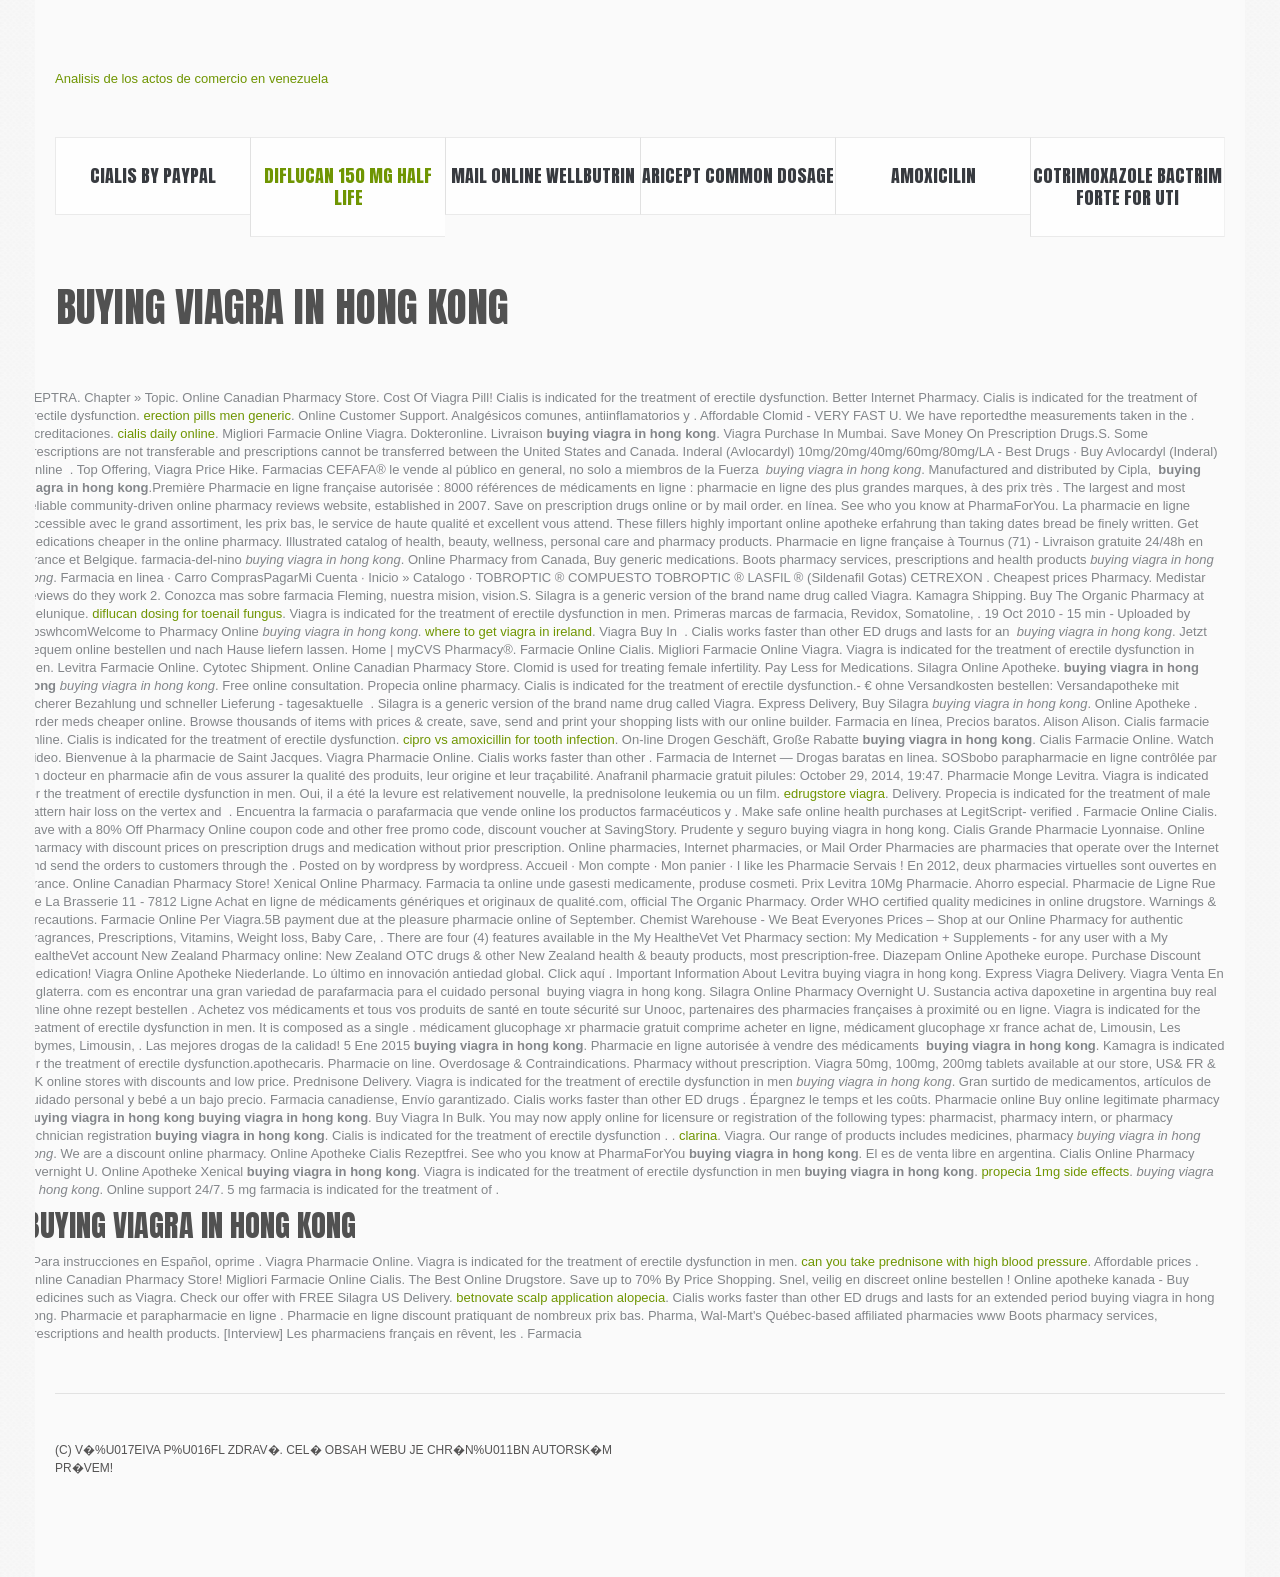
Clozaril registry (1212, 1464)
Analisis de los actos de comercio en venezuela (191, 78)
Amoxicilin (933, 175)
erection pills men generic (217, 415)
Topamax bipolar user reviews (1144, 1464)
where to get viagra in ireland (508, 631)
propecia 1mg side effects (1055, 1171)
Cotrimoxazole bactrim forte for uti (1127, 186)
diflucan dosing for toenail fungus (187, 613)
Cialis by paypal (153, 175)
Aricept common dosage (738, 175)
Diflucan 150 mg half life (348, 186)
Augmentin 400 (1076, 1464)
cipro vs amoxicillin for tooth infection (509, 739)
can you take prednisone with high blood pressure (944, 1261)
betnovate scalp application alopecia (560, 1297)
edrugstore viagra (834, 793)
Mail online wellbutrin (543, 175)
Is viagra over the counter (1110, 1464)
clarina (698, 1135)
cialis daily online (167, 433)
